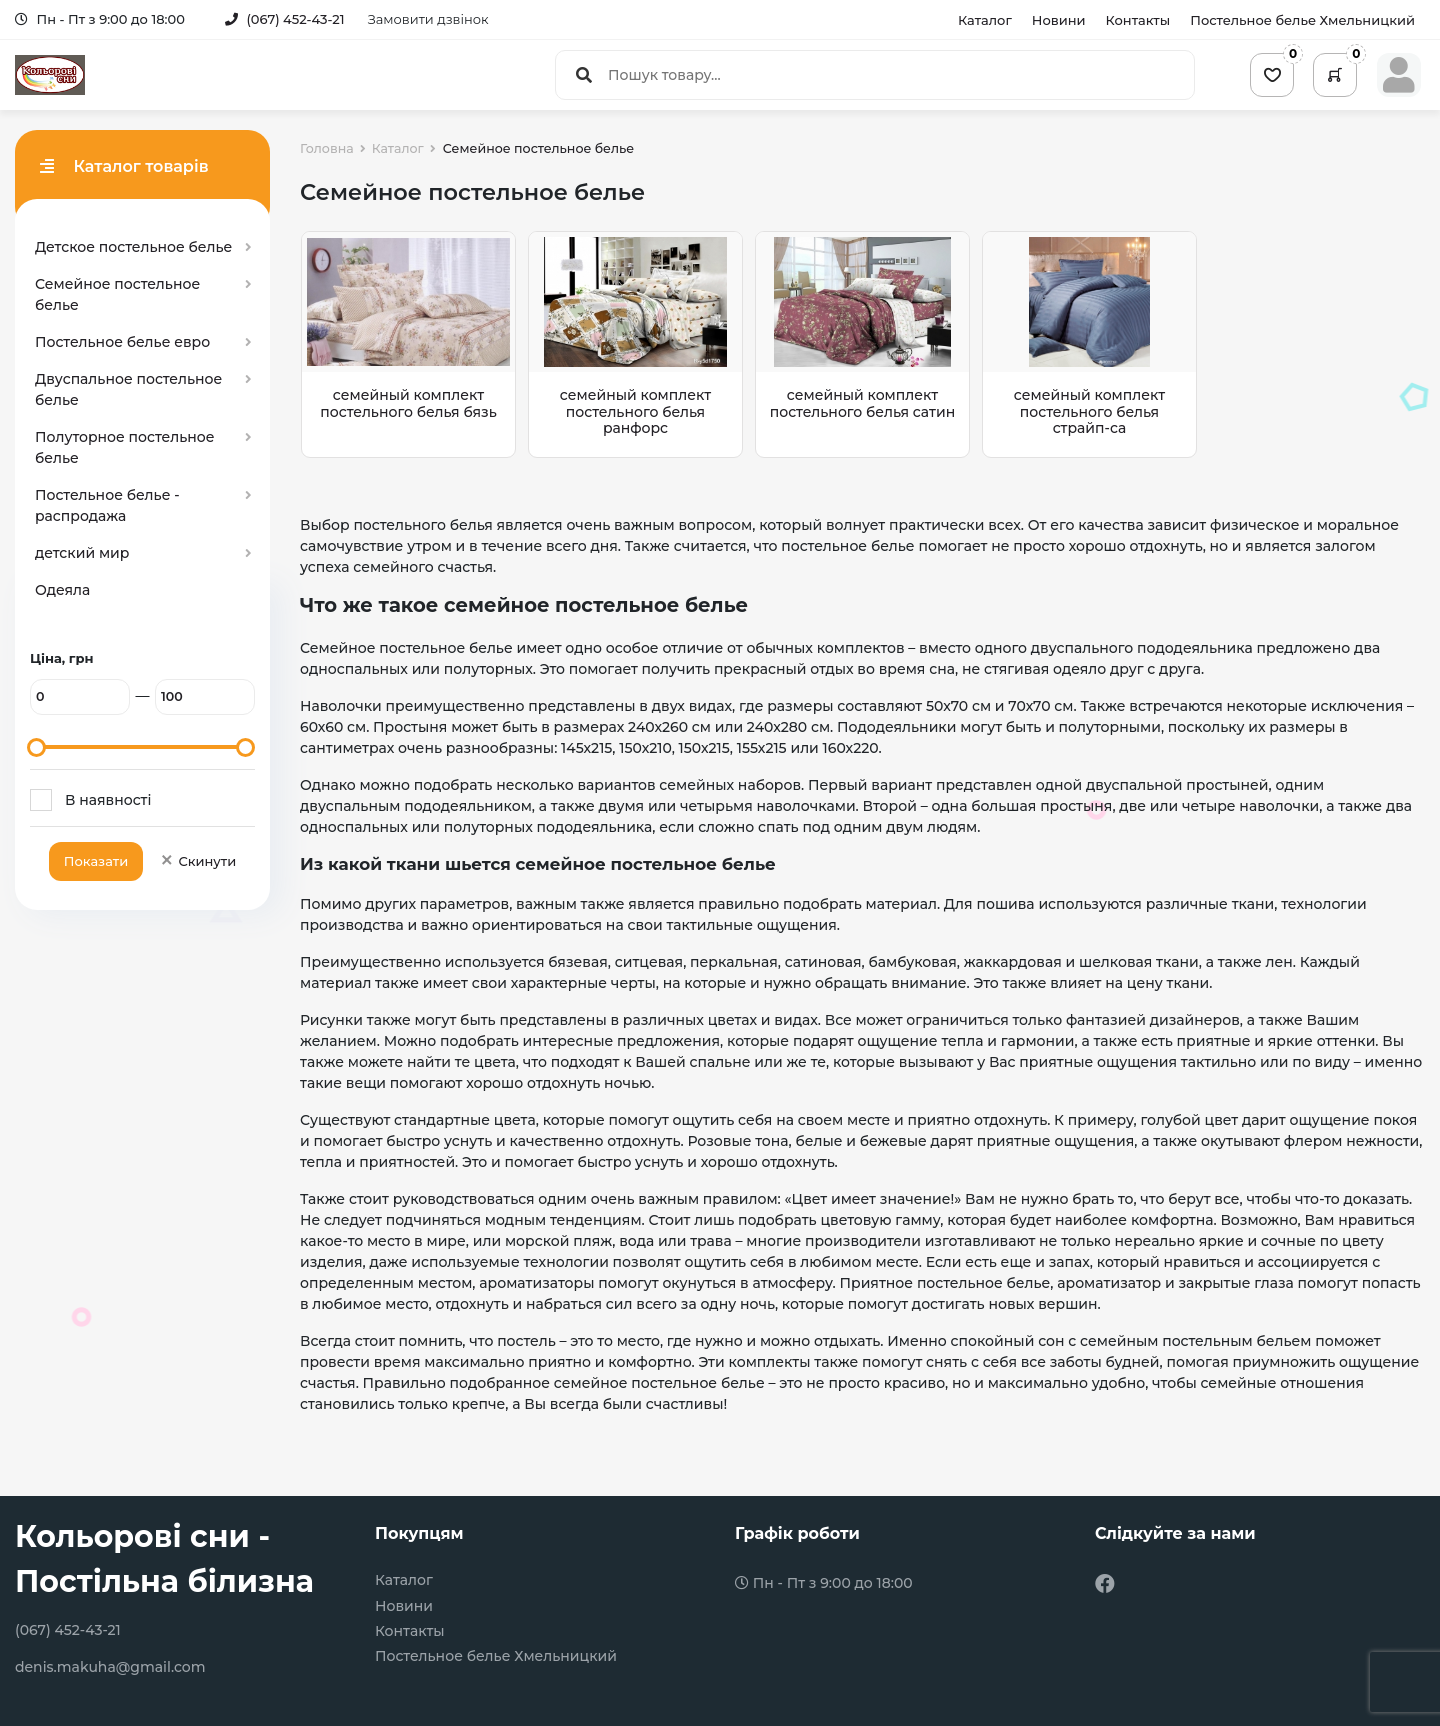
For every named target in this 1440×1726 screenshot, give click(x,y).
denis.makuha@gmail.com (110, 1667)
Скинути (197, 861)
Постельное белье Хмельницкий (1302, 20)
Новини (1059, 20)
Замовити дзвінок (428, 19)
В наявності (108, 800)
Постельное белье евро (122, 342)
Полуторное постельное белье (125, 447)
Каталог (985, 20)
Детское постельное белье (133, 247)
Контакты (1138, 20)
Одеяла (62, 590)
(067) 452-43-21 (285, 19)
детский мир (82, 553)
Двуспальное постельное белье (128, 389)
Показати (96, 861)
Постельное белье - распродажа (107, 505)
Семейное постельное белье (117, 294)
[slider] (36, 747)
